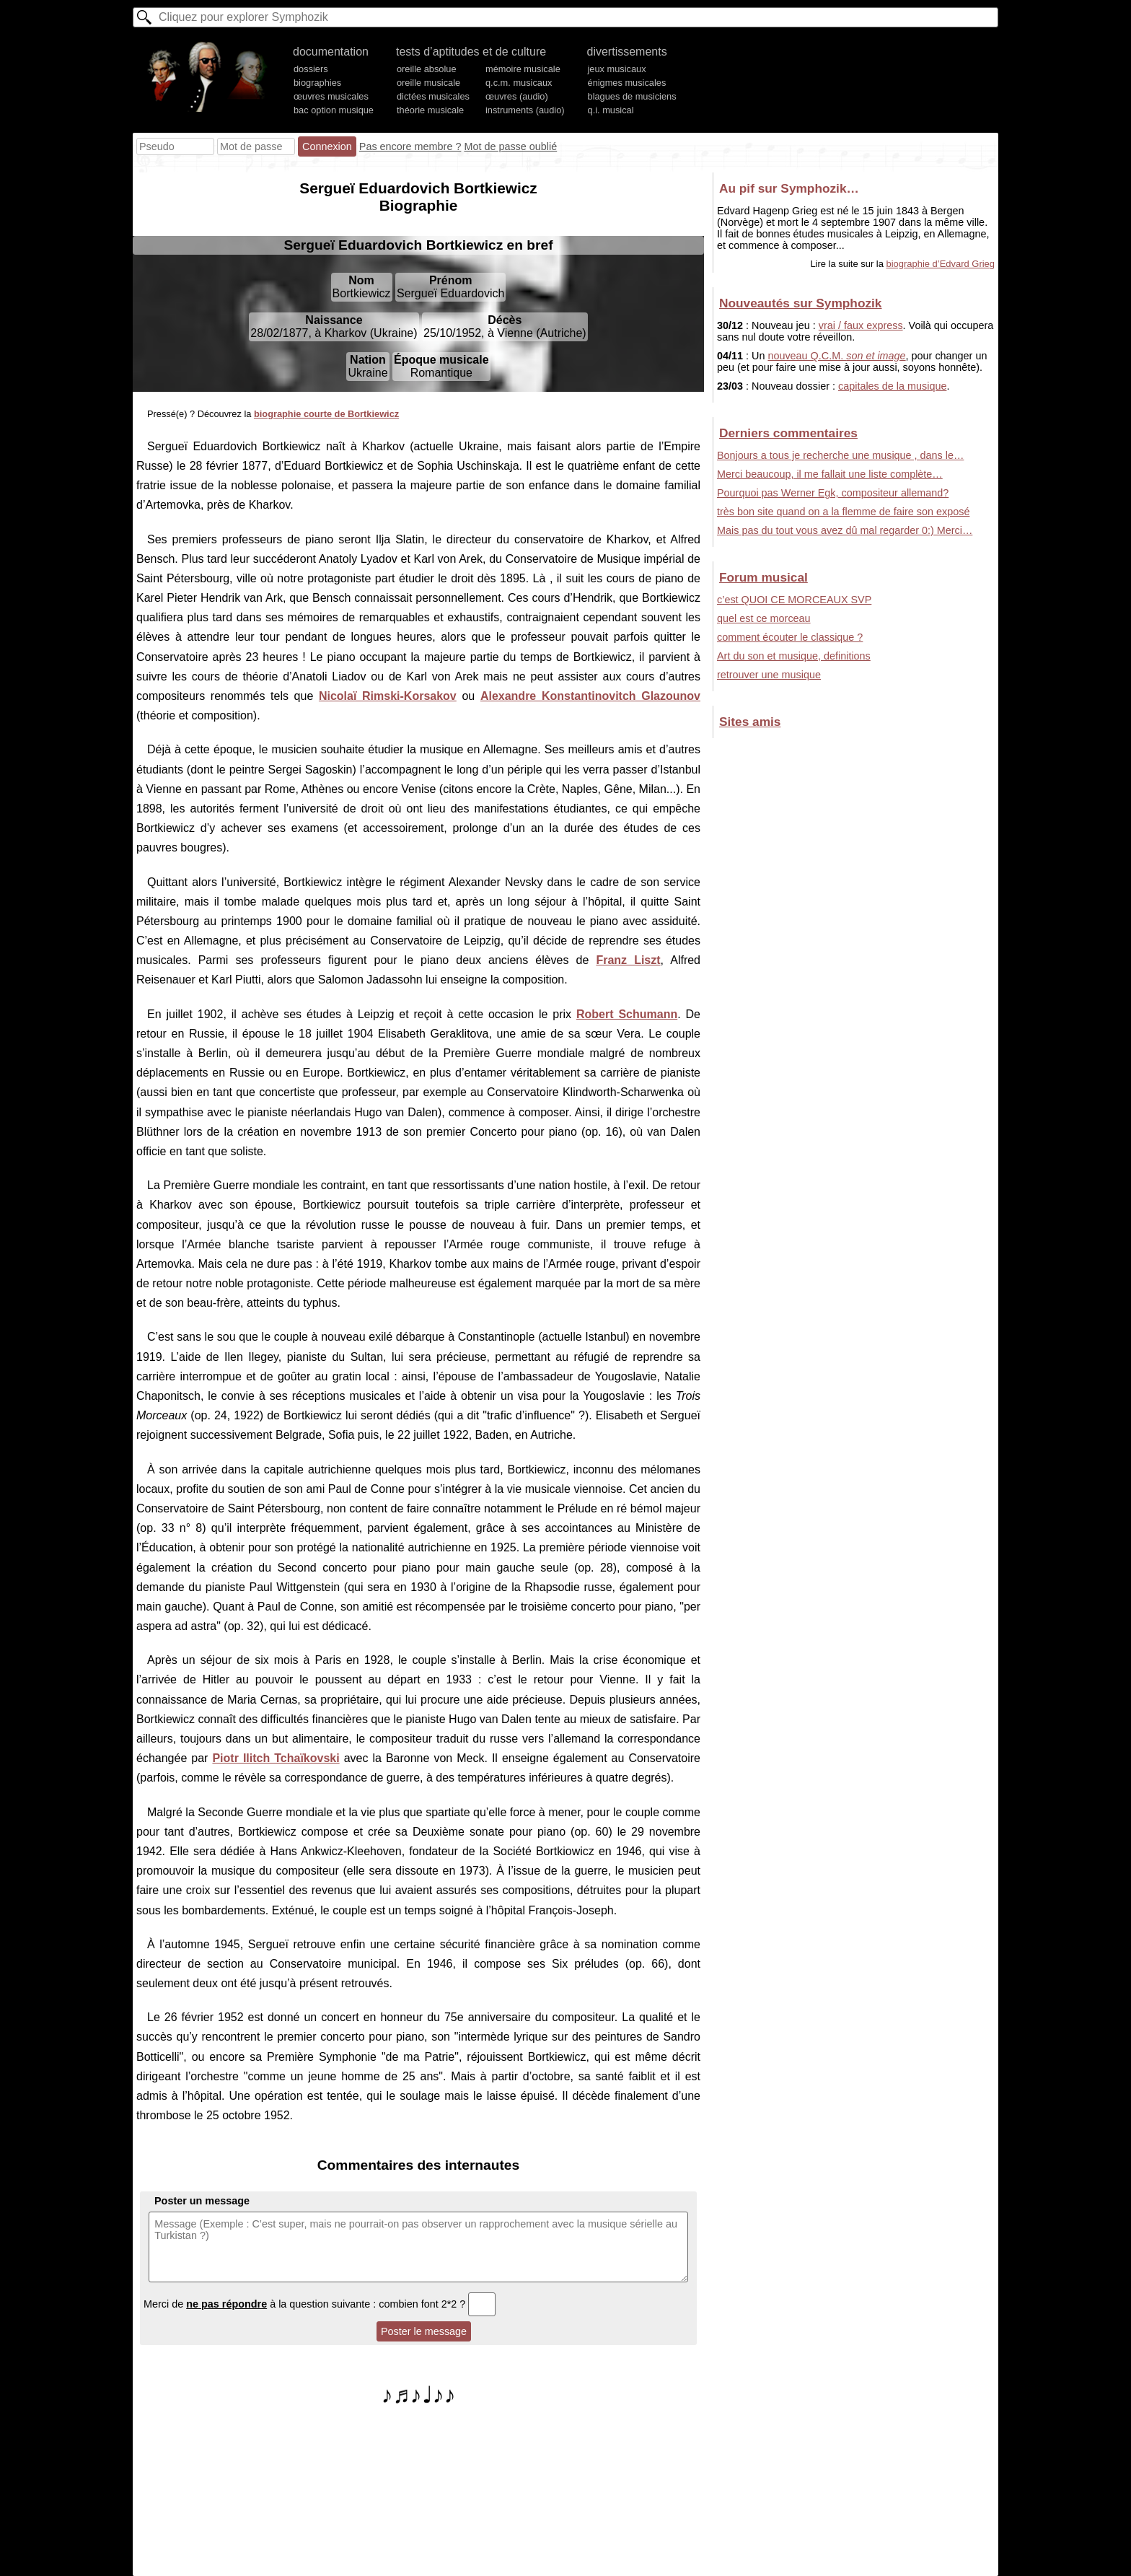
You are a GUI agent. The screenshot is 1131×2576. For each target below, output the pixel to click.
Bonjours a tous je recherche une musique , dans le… (840, 455)
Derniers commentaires (788, 433)
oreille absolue (427, 68)
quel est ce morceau (764, 618)
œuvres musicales (331, 96)
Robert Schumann (626, 1014)
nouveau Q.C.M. (836, 356)
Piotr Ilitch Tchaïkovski (275, 1758)
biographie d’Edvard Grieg (940, 263)
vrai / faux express (861, 325)
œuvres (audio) (516, 96)
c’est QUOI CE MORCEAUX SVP (794, 599)
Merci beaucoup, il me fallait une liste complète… (830, 474)
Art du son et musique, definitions (794, 656)
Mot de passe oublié (510, 146)
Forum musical (763, 577)
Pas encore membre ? (410, 146)
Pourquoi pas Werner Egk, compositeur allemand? (833, 493)
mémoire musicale (522, 68)
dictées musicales (433, 96)
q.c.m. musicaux (518, 82)
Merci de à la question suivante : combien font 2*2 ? (320, 2304)
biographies (317, 82)
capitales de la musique (892, 386)
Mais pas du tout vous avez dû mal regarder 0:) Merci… (844, 530)
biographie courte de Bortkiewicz (326, 413)
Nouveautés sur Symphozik (800, 303)
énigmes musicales (627, 82)
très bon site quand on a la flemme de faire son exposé (843, 511)
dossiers (311, 68)
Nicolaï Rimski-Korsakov (388, 696)
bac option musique (334, 110)
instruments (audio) (525, 110)
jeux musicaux (617, 68)
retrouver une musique (769, 674)
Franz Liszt (628, 960)
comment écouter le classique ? (790, 637)
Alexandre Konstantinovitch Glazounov (590, 696)
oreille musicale (428, 82)
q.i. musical (611, 110)
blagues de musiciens (632, 96)
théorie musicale (430, 110)
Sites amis (749, 721)
